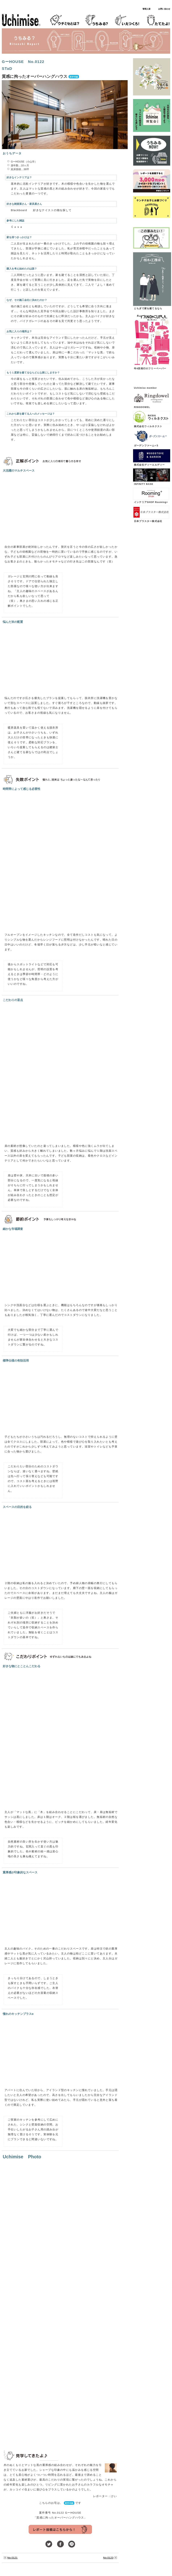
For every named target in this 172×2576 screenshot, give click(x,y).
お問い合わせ (164, 9)
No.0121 (12, 2557)
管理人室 (146, 9)
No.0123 (108, 2557)
